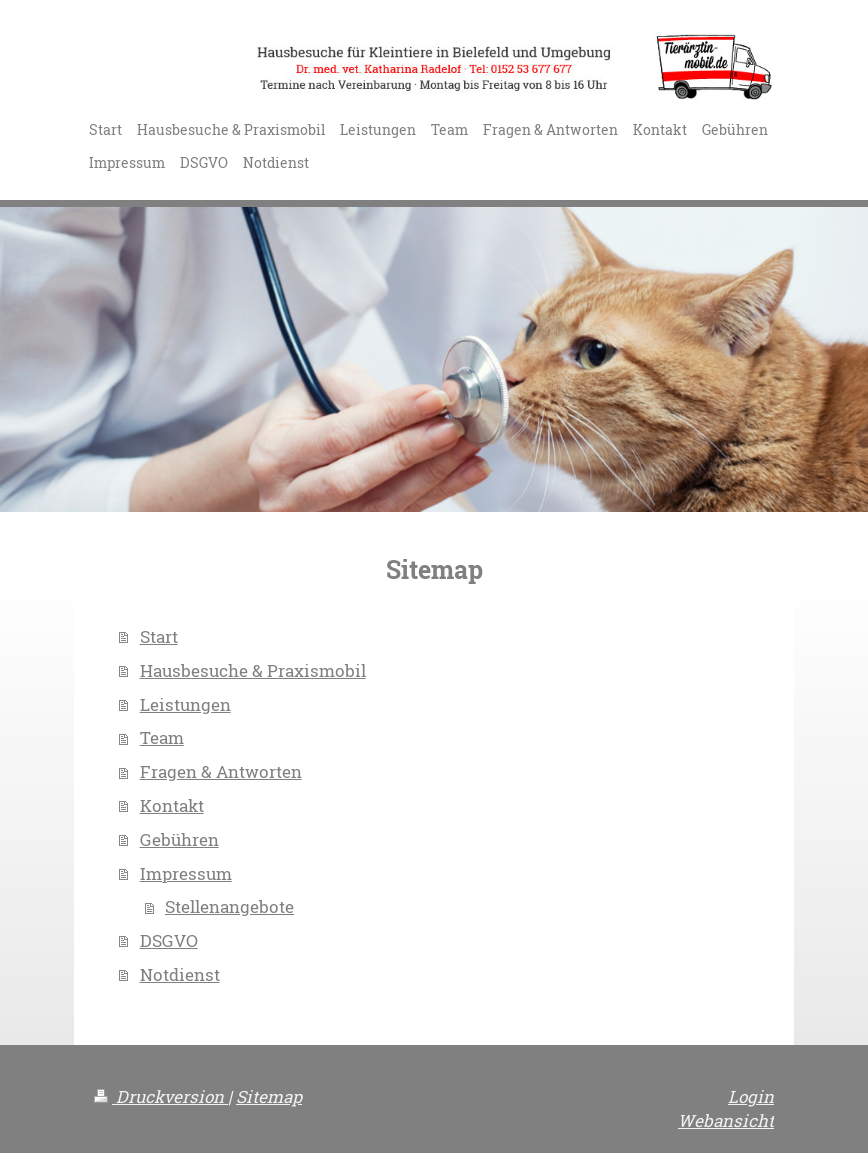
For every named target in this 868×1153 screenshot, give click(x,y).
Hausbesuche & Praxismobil (253, 670)
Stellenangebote (229, 906)
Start (159, 636)
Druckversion (161, 1096)
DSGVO (169, 940)
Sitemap (269, 1096)
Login (751, 1096)
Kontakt (172, 805)
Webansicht (726, 1120)
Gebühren (179, 839)
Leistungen (185, 704)
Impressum (186, 873)
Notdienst (180, 974)
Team (162, 737)
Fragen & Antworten (221, 771)
